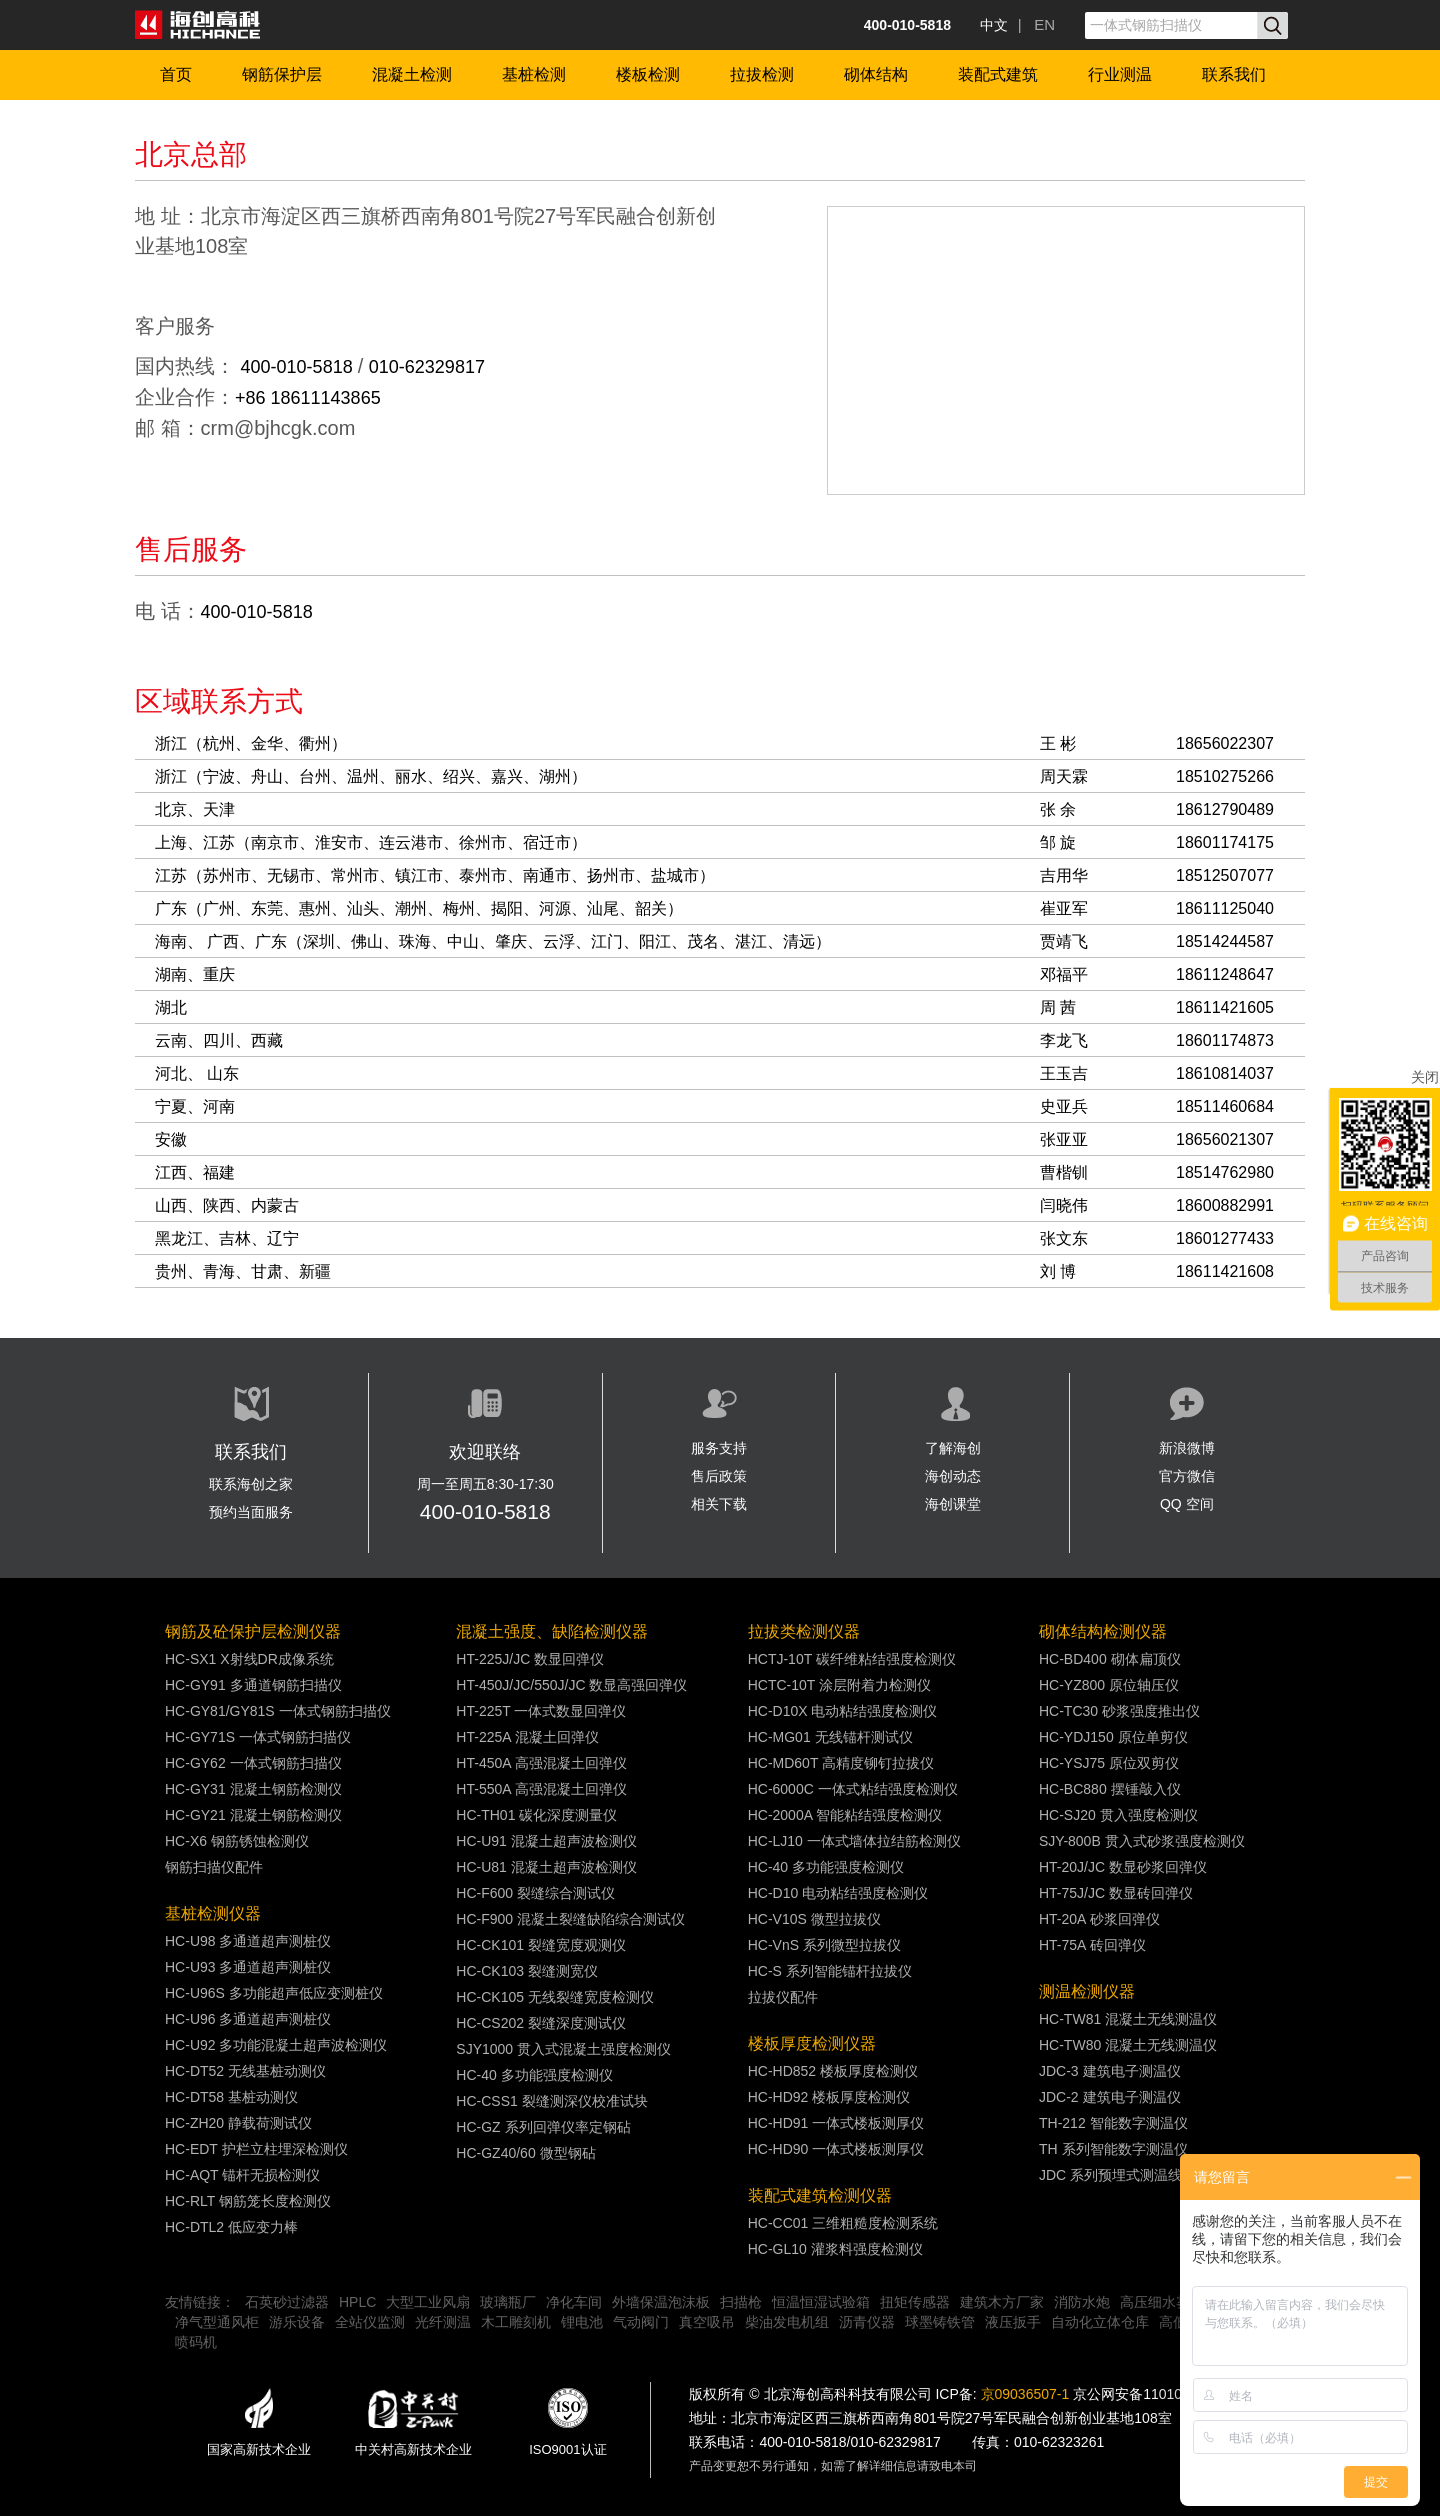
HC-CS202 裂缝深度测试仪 (541, 2023)
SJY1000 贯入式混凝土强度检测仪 (563, 2049)
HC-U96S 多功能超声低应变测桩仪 (274, 1993)
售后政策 (719, 1476)
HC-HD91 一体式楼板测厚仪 (836, 2123)
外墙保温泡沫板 (661, 2302)
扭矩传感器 (915, 2302)
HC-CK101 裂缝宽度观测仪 (541, 1945)
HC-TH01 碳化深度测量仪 (536, 1815)
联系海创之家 (251, 1484)
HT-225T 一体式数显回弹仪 (541, 1711)
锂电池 (582, 2322)
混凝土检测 (412, 74)
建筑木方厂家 (1002, 2302)
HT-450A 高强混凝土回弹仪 (541, 1763)
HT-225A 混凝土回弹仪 (527, 1737)
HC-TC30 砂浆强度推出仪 (1119, 1711)
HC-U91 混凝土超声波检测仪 (546, 1841)
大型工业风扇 (428, 2302)
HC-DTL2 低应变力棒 (231, 2227)
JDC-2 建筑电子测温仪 (1110, 2097)
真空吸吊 (707, 2322)
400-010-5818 (299, 367)
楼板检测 (648, 74)
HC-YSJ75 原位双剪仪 (1109, 1763)
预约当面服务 (251, 1512)
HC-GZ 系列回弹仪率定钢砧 (543, 2127)
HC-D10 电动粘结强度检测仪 (838, 1893)
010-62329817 (427, 367)
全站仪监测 (370, 2322)
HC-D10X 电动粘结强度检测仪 (843, 1711)
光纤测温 (443, 2322)
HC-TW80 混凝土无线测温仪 (1128, 2045)
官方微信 (1187, 1476)
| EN (1036, 24)
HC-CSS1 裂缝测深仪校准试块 (551, 2101)
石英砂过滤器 (287, 2302)
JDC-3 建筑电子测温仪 (1110, 2071)
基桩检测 (534, 74)
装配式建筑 (998, 74)
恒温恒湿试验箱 (821, 2302)
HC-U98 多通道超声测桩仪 (248, 1941)
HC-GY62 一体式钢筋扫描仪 (253, 1763)
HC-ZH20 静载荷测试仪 (238, 2123)
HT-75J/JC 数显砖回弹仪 (1116, 1893)
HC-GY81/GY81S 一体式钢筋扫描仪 (278, 1711)
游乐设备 (297, 2322)
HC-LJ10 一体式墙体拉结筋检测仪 (854, 1841)
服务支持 (719, 1448)
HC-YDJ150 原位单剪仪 (1113, 1737)
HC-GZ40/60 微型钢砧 (525, 2153)
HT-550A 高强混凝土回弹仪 (541, 1789)
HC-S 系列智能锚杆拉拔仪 (830, 1971)
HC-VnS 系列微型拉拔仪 (824, 1945)
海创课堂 (953, 1504)
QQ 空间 (1187, 1504)
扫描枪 (741, 2302)
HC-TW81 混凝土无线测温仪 (1128, 2019)
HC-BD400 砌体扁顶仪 (1110, 1659)
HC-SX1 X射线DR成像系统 (249, 1659)
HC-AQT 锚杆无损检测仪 (242, 2175)
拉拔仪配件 (783, 1997)
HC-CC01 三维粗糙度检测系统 (843, 2223)
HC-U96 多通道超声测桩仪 (248, 2019)
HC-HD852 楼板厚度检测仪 (833, 2071)
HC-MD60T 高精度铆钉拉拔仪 (841, 1763)
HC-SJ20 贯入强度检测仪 (1118, 1815)
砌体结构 (876, 74)
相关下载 (719, 1504)
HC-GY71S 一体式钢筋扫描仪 (258, 1737)
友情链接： (200, 2302)
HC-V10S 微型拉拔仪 (814, 1919)
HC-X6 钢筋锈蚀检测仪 (237, 1841)
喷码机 (196, 2342)
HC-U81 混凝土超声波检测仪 (546, 1867)
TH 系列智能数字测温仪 (1113, 2149)
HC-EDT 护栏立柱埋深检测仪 (256, 2149)
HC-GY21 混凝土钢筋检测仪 (253, 1815)
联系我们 (1234, 74)
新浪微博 (1187, 1448)
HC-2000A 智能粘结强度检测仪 (845, 1815)
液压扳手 (1013, 2322)
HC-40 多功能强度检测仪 (534, 2075)
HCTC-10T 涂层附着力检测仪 (839, 1685)
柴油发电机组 (787, 2322)
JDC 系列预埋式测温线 (1110, 2175)
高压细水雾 (1155, 2302)
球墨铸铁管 (940, 2322)
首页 (176, 74)
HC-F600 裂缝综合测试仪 (535, 1893)
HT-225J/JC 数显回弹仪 (530, 1659)
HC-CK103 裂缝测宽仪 (527, 1971)
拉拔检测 (762, 74)
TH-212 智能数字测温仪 (1113, 2123)
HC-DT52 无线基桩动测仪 (245, 2071)
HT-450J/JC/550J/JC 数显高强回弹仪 (571, 1685)
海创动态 (953, 1476)
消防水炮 (1082, 2302)
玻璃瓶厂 (508, 2302)
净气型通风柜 (217, 2322)
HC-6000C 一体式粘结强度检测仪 (853, 1789)
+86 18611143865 (308, 398)
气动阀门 (641, 2322)
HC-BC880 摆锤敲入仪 (1110, 1789)
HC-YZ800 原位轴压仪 (1109, 1685)
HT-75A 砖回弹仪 (1092, 1945)
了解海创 (953, 1448)
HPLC (357, 2302)
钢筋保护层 (282, 74)
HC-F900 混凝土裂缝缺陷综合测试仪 (570, 1919)
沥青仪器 (867, 2322)
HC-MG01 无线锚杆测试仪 (830, 1737)
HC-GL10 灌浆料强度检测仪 (835, 2249)
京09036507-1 (1025, 2394)
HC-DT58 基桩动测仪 (231, 2097)
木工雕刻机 (516, 2322)
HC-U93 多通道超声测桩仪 (248, 1967)
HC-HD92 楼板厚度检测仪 (829, 2097)
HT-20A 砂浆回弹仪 (1099, 1919)
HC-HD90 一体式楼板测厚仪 (836, 2149)
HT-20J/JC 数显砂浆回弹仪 (1123, 1867)
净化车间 (574, 2302)
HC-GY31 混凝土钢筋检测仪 (253, 1789)
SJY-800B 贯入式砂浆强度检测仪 (1142, 1841)
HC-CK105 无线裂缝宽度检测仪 (555, 1997)
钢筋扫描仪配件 (214, 1867)
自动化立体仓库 (1100, 2322)
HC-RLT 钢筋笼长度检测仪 (248, 2201)
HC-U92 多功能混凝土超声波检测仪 (276, 2045)
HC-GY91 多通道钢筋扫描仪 (253, 1685)
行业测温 (1120, 74)
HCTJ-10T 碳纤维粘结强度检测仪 (852, 1659)
